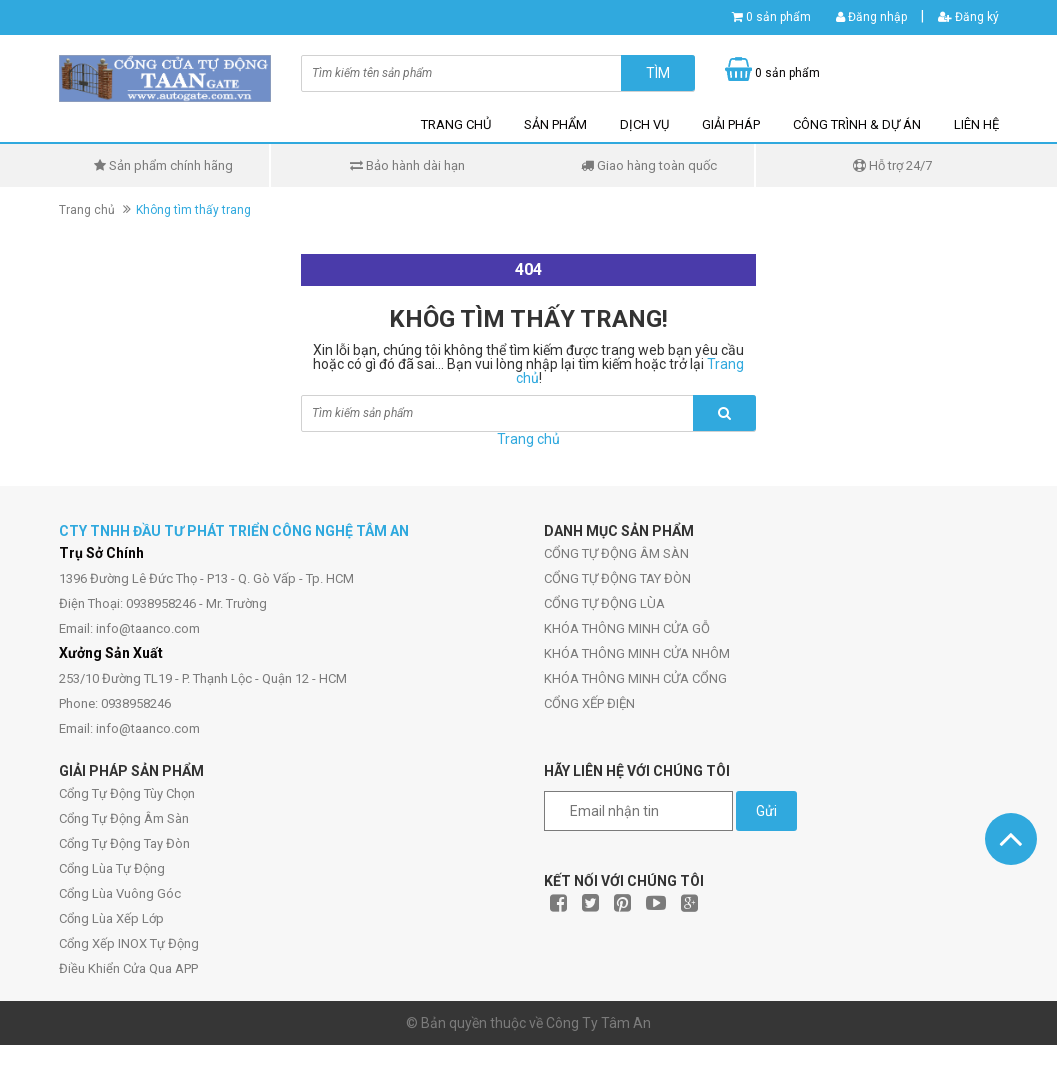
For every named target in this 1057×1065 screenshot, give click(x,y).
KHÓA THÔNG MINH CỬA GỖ (627, 628)
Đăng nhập (871, 17)
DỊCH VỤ (644, 124)
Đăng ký (968, 17)
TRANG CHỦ (456, 124)
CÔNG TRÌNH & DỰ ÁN (857, 124)
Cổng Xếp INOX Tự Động (129, 943)
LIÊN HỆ (976, 124)
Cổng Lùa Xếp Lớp (111, 918)
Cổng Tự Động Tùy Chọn (127, 793)
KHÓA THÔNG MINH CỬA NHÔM (637, 653)
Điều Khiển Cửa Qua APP (128, 968)
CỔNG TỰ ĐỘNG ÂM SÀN (616, 553)
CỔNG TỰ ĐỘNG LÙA (604, 603)
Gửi (766, 811)
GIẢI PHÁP (731, 124)
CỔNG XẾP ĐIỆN (589, 703)
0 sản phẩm (778, 17)
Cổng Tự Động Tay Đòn (124, 843)
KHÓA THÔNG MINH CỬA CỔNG (635, 678)
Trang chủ (87, 210)
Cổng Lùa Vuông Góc (120, 893)
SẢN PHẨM (555, 124)
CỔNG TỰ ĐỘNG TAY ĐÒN (617, 578)
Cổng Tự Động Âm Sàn (124, 818)
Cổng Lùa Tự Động (112, 868)
